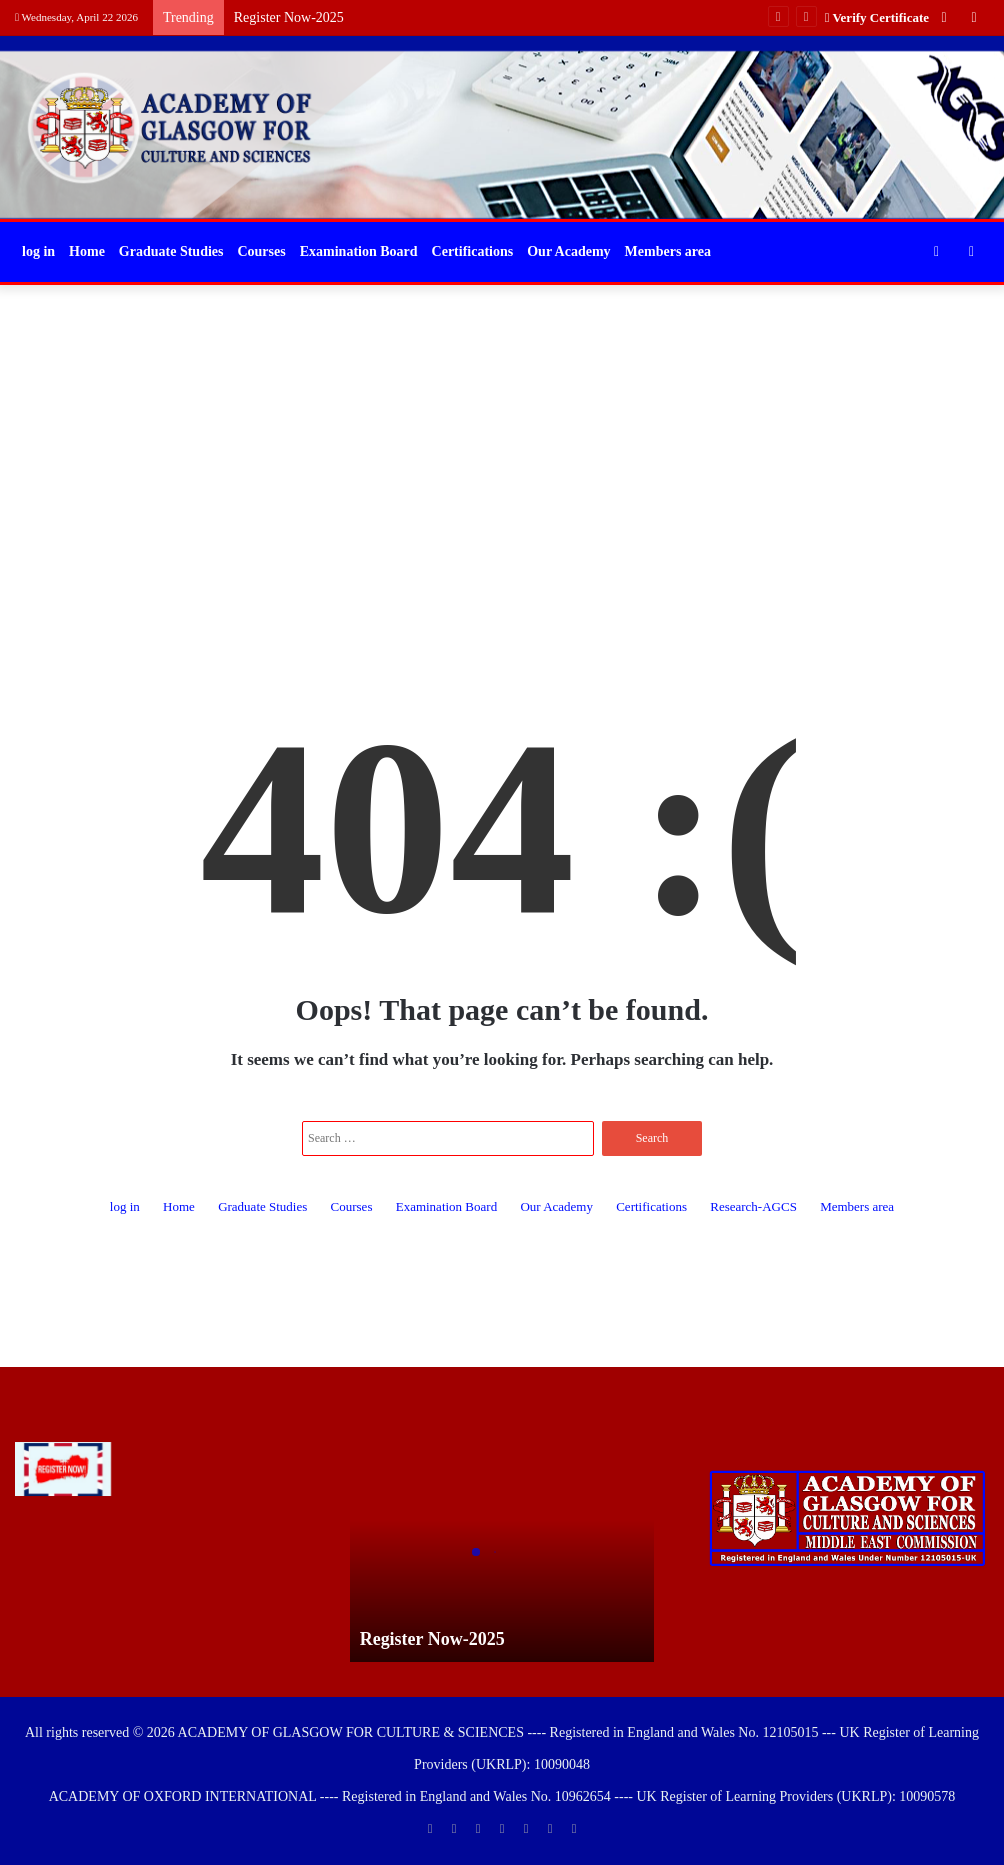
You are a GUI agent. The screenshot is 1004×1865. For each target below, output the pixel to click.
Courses (261, 251)
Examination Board (359, 251)
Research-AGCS (753, 1206)
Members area (668, 251)
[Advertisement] (502, 445)
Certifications (473, 251)
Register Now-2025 (289, 17)
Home (87, 251)
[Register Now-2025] (63, 1469)
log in (38, 251)
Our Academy (568, 251)
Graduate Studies (171, 251)
